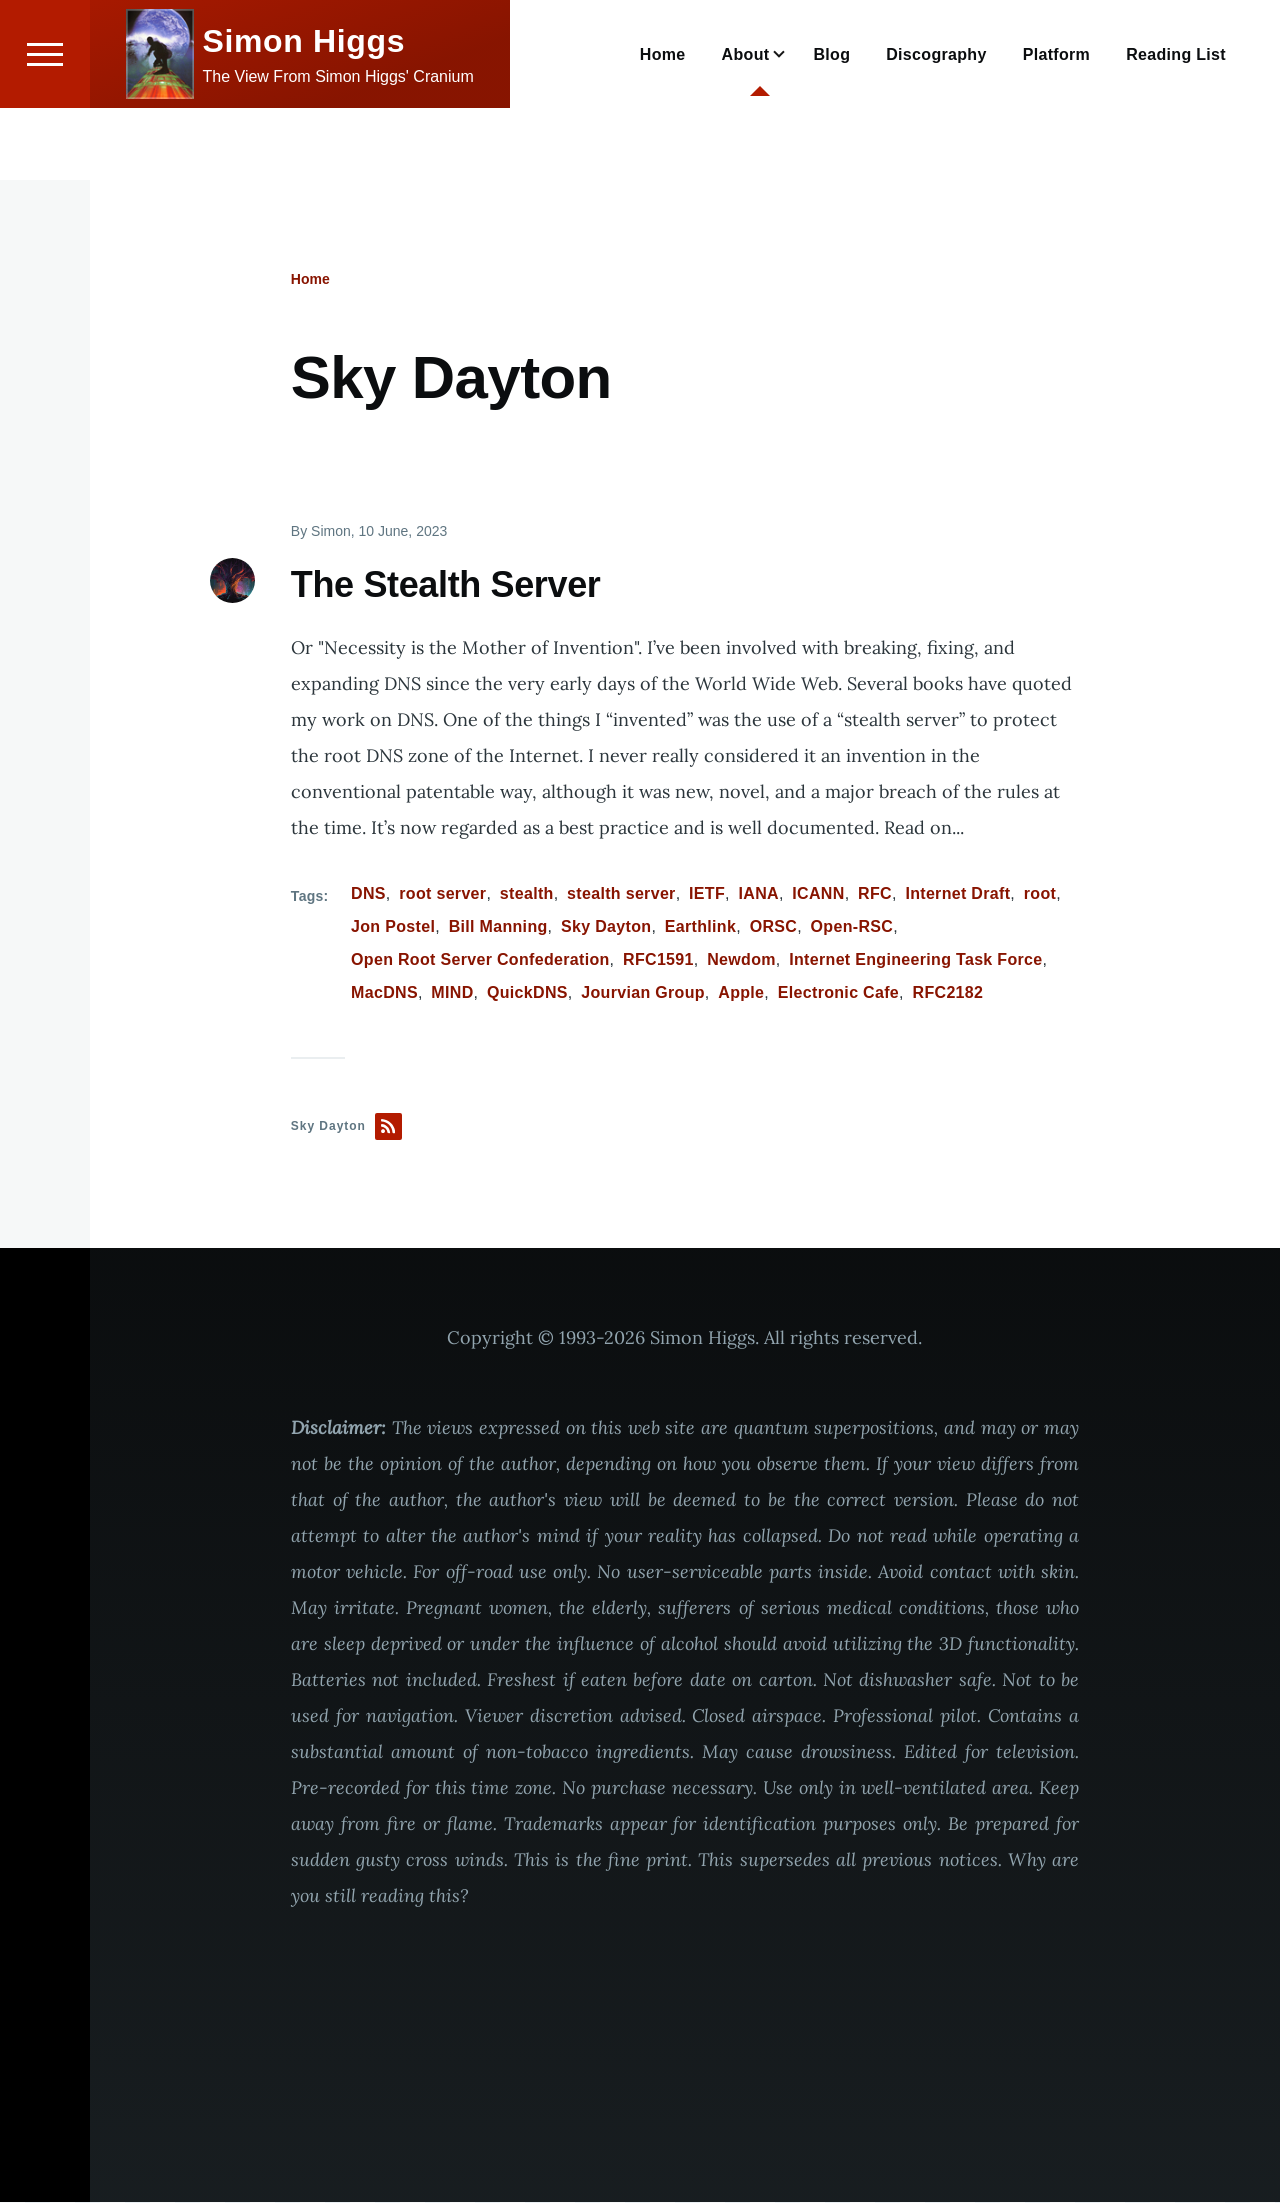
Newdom (741, 960)
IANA (759, 894)
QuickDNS (527, 993)
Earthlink (700, 927)
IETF (707, 894)
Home (310, 280)
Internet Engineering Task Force (915, 960)
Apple (741, 993)
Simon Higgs (304, 113)
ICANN (818, 894)
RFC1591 (658, 960)
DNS (368, 894)
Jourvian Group (643, 993)
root (1040, 894)
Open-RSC (852, 927)
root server (442, 894)
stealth (527, 894)
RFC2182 (948, 993)
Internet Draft (957, 894)
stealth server (621, 894)
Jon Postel (393, 927)
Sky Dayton (606, 927)
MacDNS (384, 993)
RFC (875, 894)
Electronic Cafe (838, 993)
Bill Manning (498, 927)
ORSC (774, 927)
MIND (452, 993)
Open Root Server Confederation (480, 960)
